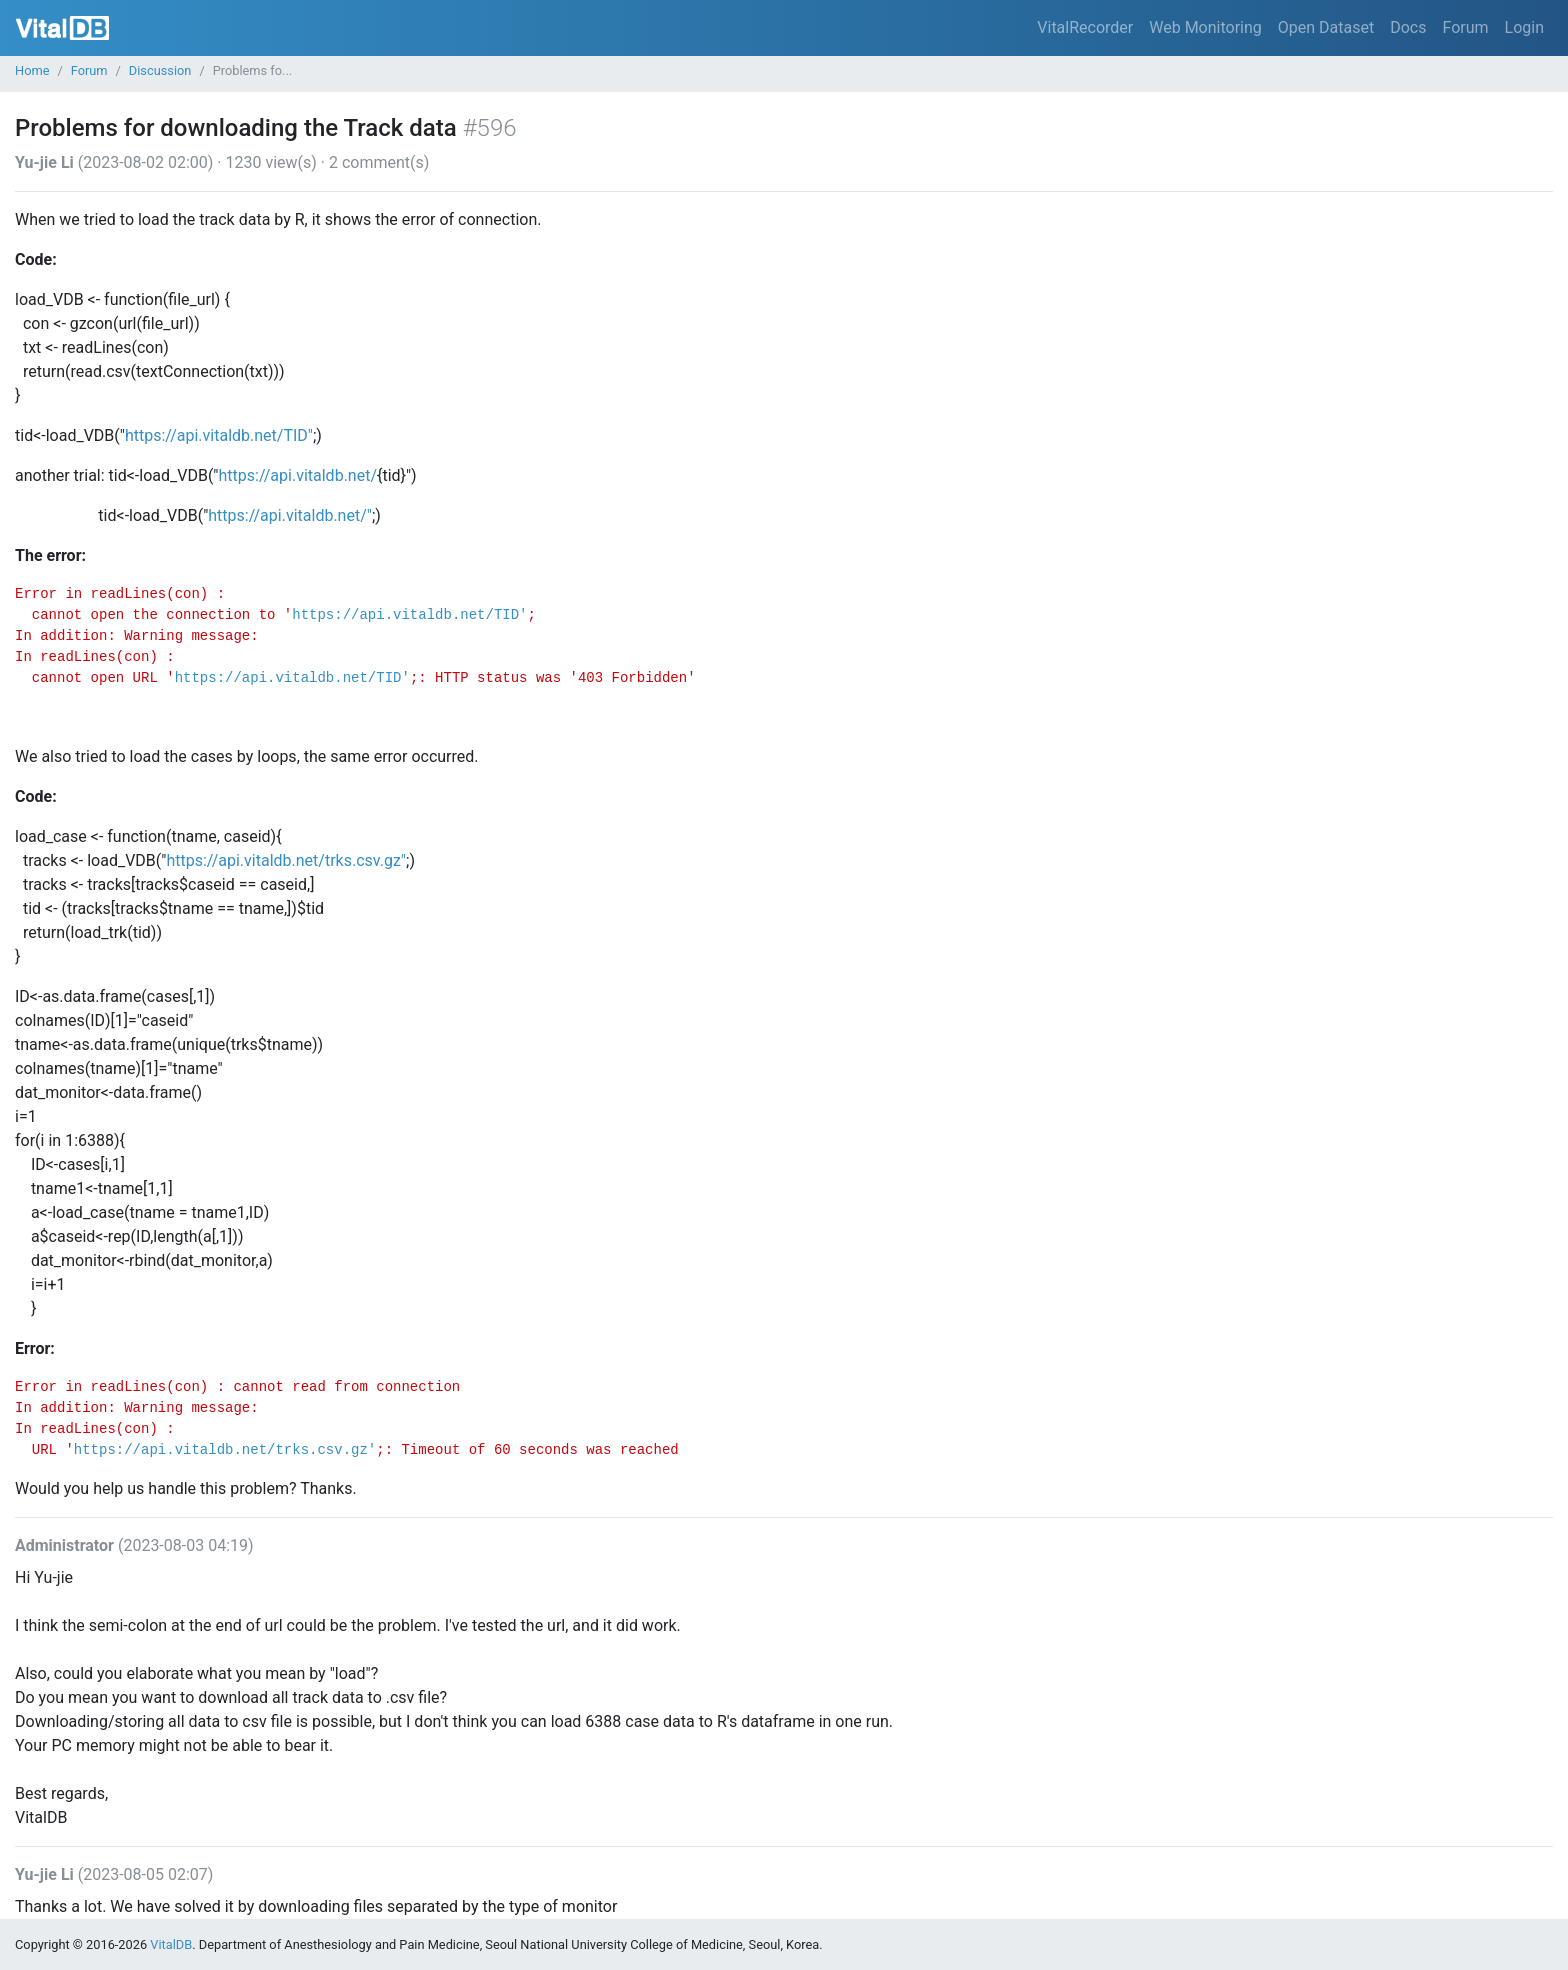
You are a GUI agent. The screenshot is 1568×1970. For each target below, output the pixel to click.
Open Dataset (1326, 27)
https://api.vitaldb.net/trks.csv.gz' (225, 1450)
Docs (1408, 27)
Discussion (160, 70)
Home (32, 70)
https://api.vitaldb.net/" (290, 515)
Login (1524, 27)
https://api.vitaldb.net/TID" (219, 435)
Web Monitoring (1205, 27)
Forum (1465, 27)
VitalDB (62, 28)
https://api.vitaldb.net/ (298, 475)
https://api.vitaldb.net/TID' (409, 615)
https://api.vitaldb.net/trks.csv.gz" (286, 860)
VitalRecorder (1085, 27)
